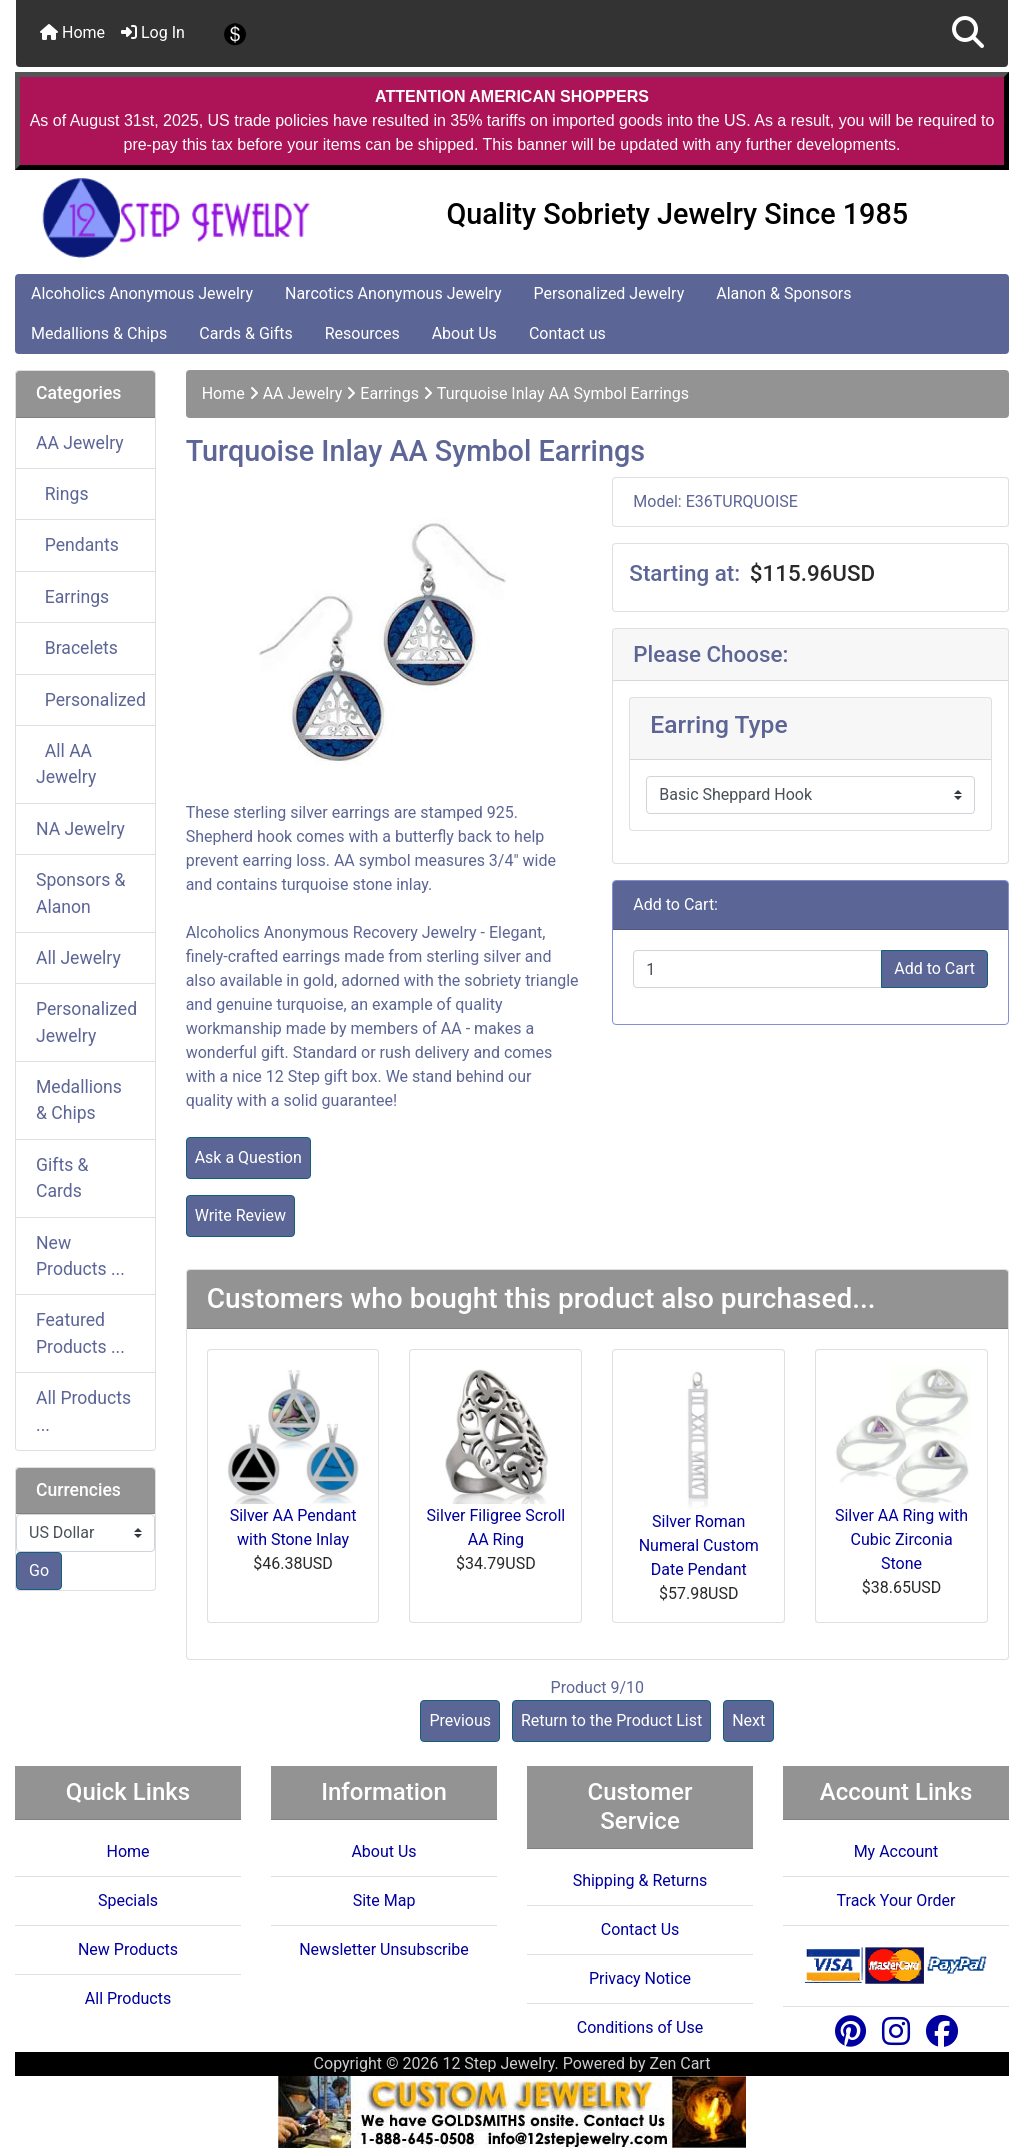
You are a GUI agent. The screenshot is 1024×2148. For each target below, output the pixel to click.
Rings (62, 494)
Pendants (77, 545)
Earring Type (718, 724)
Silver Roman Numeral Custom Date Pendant (699, 1545)
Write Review (240, 1215)
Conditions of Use (640, 2027)
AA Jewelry (303, 393)
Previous (460, 1720)
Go (39, 1570)
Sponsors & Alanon (81, 893)
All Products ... (83, 1411)
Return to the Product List (611, 1720)
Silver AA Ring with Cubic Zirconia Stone (901, 1539)
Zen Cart (680, 2063)
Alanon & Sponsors (783, 293)
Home (72, 32)
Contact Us (640, 1929)
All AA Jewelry (66, 764)
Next (748, 1720)
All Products (128, 1998)
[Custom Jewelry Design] (512, 2110)
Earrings (389, 393)
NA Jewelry (80, 829)
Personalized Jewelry (608, 293)
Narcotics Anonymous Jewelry (393, 293)
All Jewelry (78, 958)
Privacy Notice (640, 1978)
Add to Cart (934, 968)
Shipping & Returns (640, 1880)
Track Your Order (896, 1900)
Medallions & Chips (99, 333)
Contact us (567, 333)
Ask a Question (248, 1157)
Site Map (384, 1900)
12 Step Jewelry (498, 2063)
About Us (464, 333)
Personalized (91, 700)
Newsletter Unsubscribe (384, 1949)
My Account (896, 1851)
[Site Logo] (181, 218)
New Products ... (80, 1256)
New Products (128, 1949)
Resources (362, 333)
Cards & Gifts (245, 333)
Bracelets (77, 648)
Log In (153, 32)
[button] (968, 33)
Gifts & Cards (62, 1178)
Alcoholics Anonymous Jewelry (142, 293)
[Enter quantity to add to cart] (757, 969)
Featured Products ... (80, 1333)
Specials (128, 1900)
